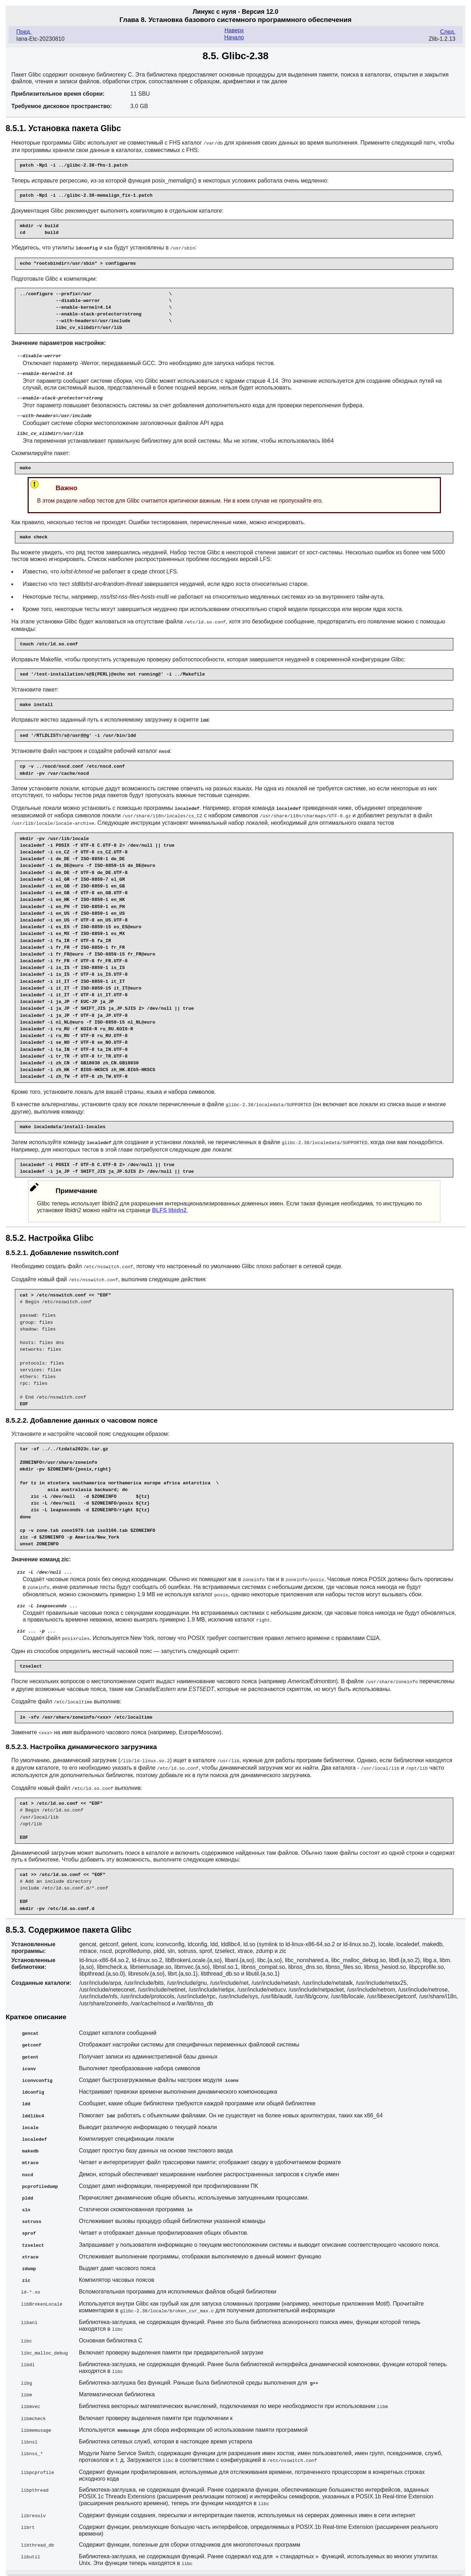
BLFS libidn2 (169, 1205)
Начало (234, 37)
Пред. (24, 32)
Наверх (234, 30)
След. (447, 32)
